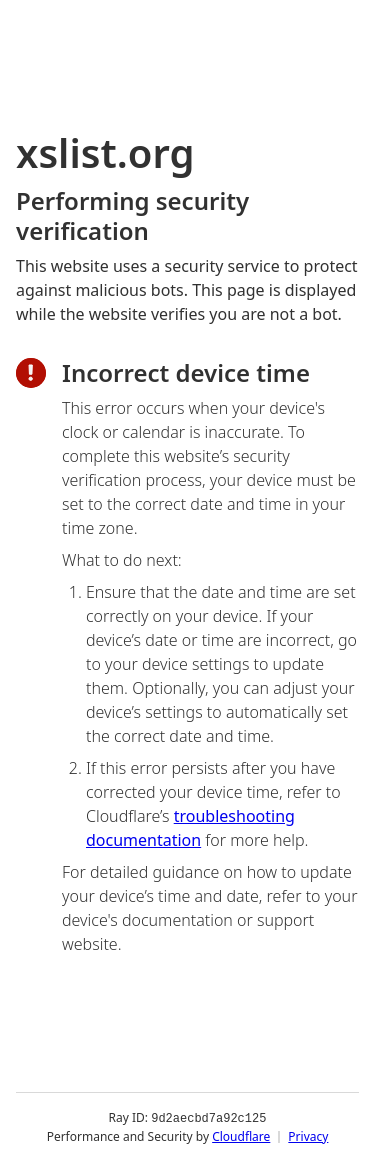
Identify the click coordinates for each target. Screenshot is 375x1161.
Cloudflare (241, 1135)
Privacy (308, 1135)
